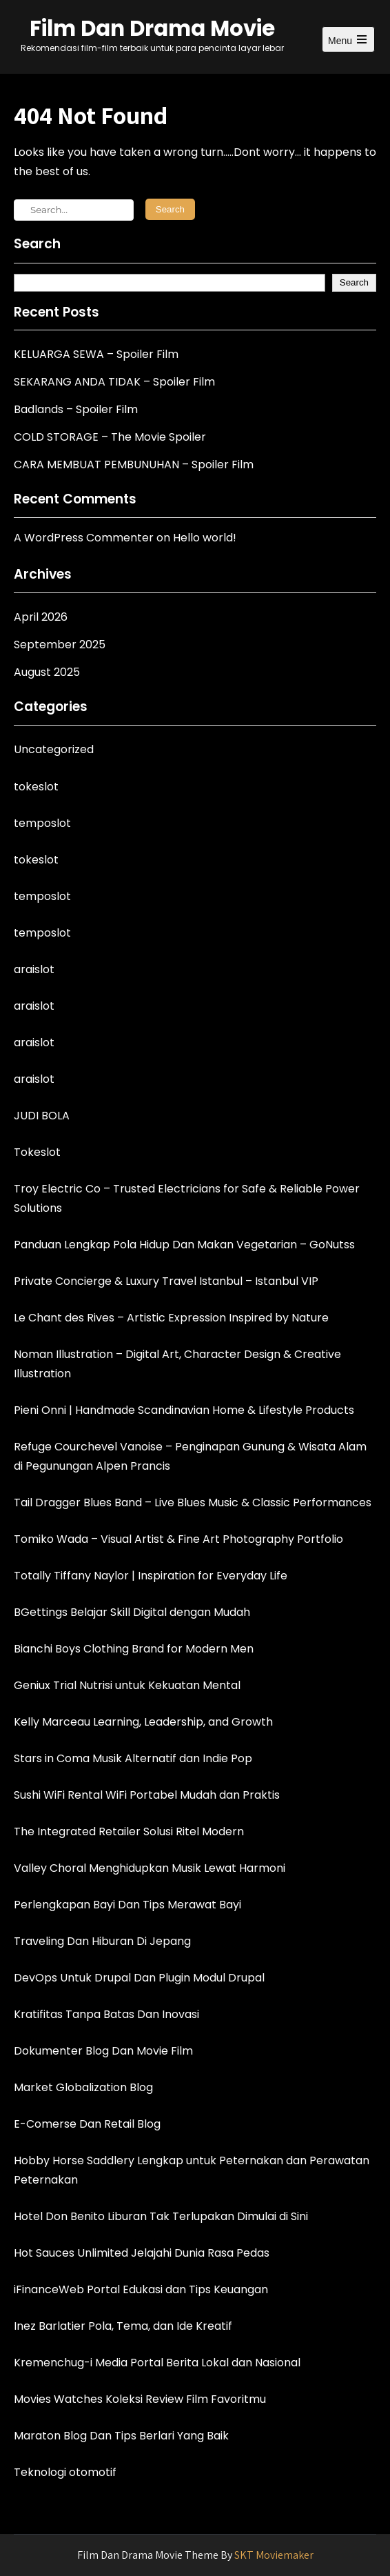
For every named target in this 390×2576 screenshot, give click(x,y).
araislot (34, 969)
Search (37, 244)
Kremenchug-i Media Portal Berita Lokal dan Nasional (157, 2362)
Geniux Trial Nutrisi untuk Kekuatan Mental (127, 1685)
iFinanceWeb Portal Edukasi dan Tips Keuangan (141, 2289)
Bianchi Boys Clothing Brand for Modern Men (134, 1649)
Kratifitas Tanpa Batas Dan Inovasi (106, 2014)
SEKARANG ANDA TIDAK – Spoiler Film (114, 382)
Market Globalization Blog (83, 2087)
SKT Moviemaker (274, 2555)
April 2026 (41, 617)
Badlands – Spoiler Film (76, 409)
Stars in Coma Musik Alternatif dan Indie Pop (133, 1758)
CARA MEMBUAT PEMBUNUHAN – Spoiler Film (134, 464)
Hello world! (204, 538)
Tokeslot (37, 1152)
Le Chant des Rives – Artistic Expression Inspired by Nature (171, 1318)
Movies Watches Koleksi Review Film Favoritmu (140, 2399)
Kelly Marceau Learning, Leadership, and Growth (143, 1722)
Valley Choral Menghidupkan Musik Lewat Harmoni (149, 1868)
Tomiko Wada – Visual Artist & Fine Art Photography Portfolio (178, 1539)
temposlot (42, 823)
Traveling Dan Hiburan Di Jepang (102, 1941)
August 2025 (47, 672)
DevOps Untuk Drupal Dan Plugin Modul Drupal (139, 1978)
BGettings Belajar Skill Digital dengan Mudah (132, 1612)
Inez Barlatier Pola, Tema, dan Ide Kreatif (123, 2326)
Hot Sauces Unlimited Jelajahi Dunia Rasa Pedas (141, 2253)
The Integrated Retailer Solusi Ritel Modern (129, 1831)
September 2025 (59, 644)
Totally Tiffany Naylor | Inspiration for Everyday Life (150, 1576)
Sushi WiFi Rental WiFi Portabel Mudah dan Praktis (147, 1795)
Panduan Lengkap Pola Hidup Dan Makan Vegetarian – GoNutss (184, 1244)
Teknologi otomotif (65, 2472)
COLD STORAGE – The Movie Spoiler (110, 437)
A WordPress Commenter (84, 538)
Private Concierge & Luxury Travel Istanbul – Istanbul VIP (166, 1281)
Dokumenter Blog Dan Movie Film (103, 2051)
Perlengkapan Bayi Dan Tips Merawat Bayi (127, 1905)
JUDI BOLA (42, 1116)
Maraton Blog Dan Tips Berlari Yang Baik (121, 2436)
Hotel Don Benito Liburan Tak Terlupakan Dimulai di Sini (161, 2216)
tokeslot (36, 787)
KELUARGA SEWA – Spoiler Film (96, 354)
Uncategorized (54, 749)
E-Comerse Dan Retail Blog (87, 2124)
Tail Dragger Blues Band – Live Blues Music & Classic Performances (192, 1502)
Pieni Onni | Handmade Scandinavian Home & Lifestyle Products (184, 1410)
